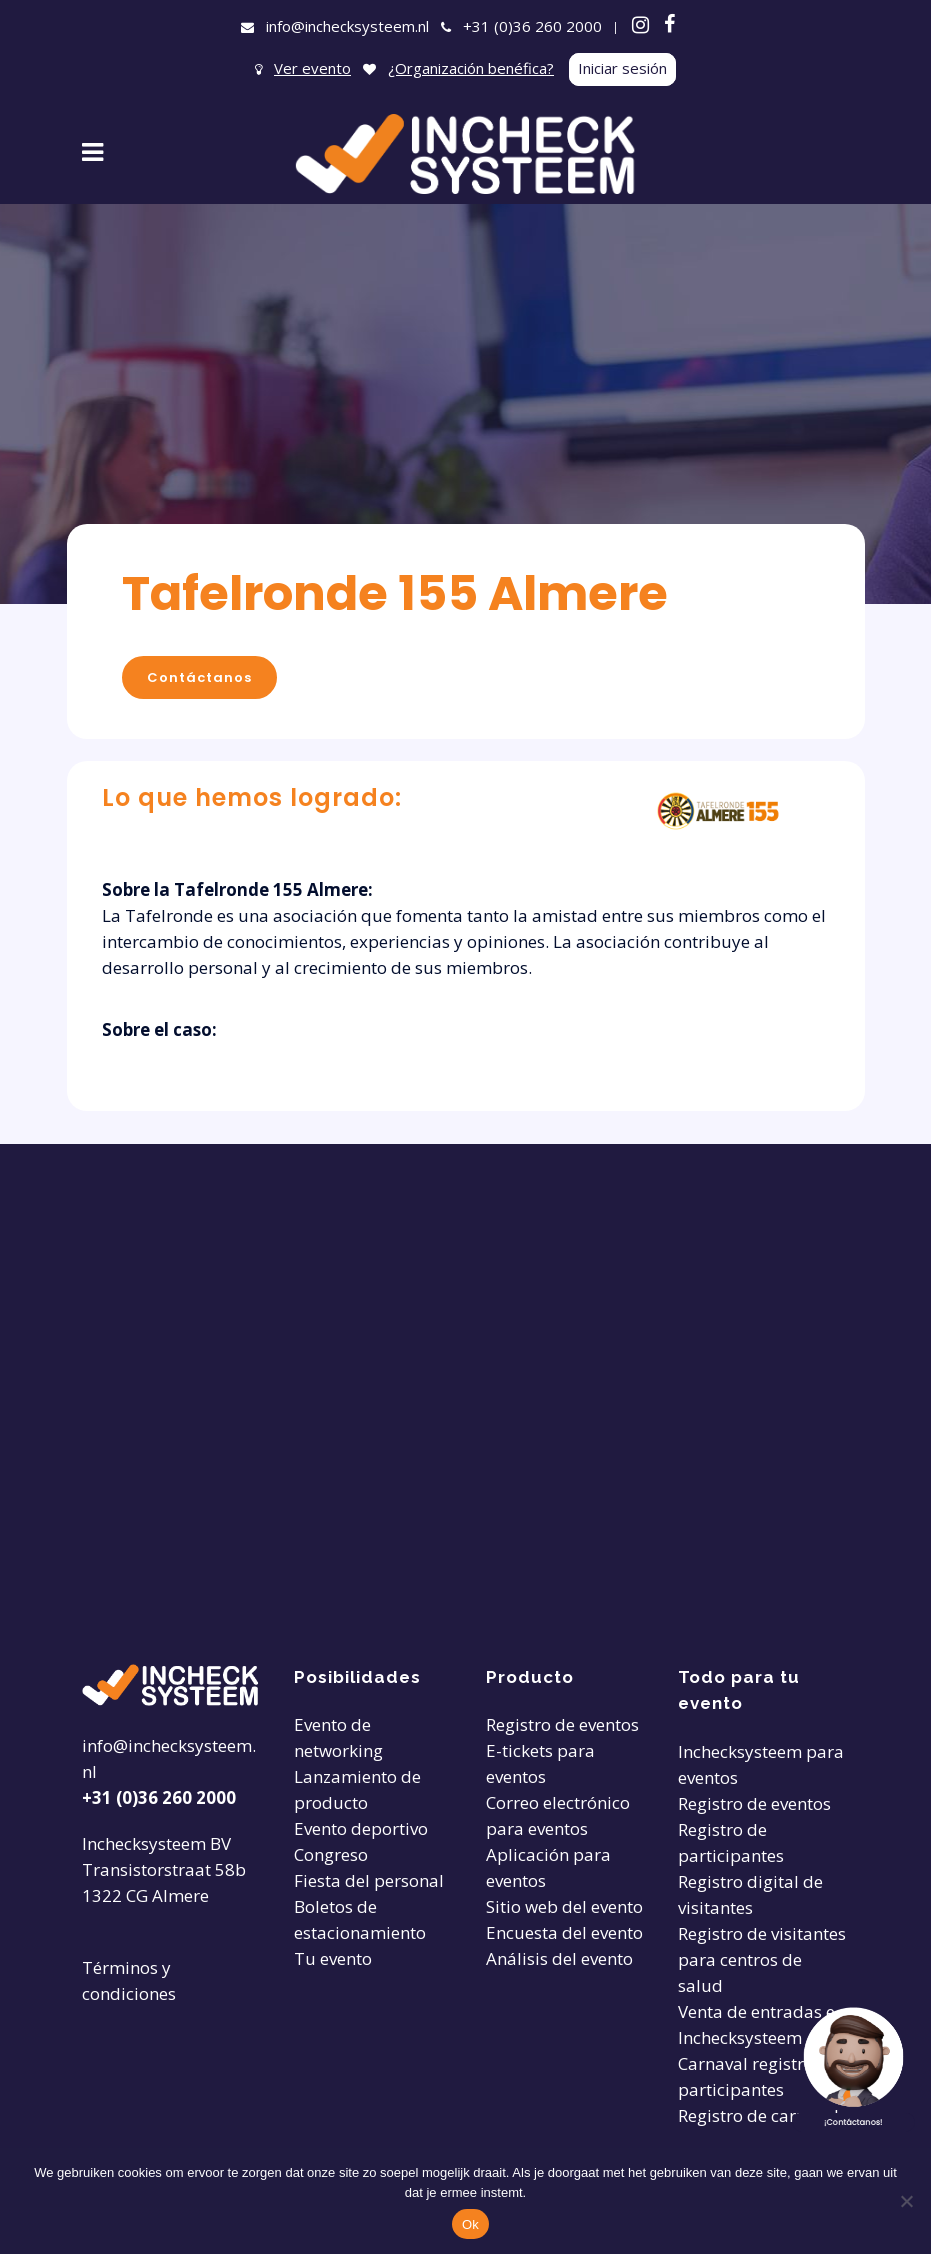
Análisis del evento (559, 1958)
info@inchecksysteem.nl (347, 26)
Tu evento (333, 1958)
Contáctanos (199, 677)
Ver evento (312, 68)
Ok (470, 2224)
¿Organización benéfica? (471, 68)
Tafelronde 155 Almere (395, 593)
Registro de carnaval (758, 2115)
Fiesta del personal (369, 1880)
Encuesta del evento (564, 1932)
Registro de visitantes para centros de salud (762, 1959)
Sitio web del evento (564, 1906)
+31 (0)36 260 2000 (532, 26)
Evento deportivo (361, 1828)
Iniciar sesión (622, 68)
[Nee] (906, 2201)
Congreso (331, 1854)
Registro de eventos (562, 1724)
